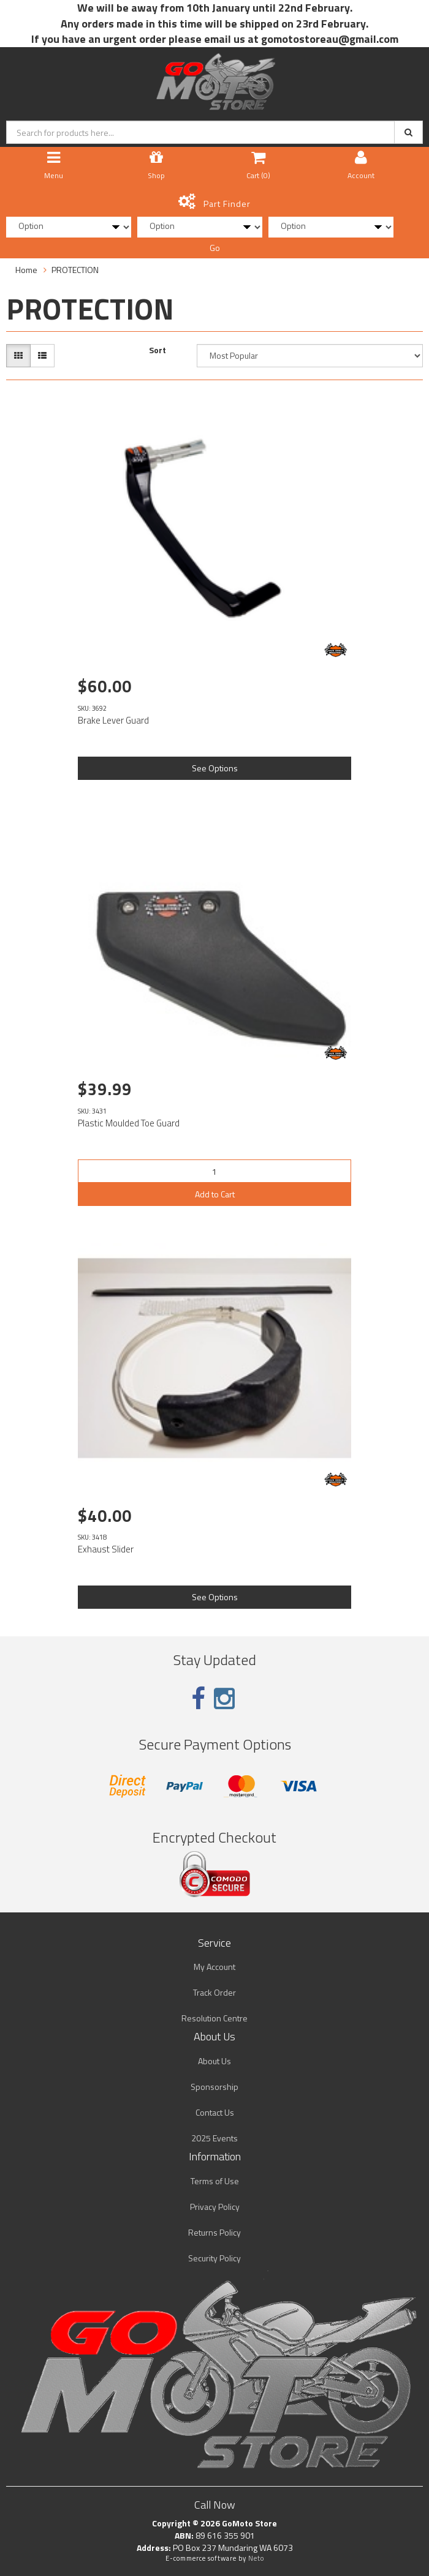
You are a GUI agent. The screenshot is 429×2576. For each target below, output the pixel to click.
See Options (215, 768)
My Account (214, 1966)
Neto (256, 2558)
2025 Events (214, 2138)
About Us (214, 2060)
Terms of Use (215, 2180)
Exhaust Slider (106, 1549)
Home (26, 269)
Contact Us (215, 2112)
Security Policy (214, 2258)
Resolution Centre (214, 2018)
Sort (157, 350)
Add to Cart (215, 1194)
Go (215, 247)
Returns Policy (214, 2232)
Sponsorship (214, 2086)
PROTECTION (75, 269)
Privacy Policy (215, 2206)
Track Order (214, 1992)
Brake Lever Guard (113, 720)
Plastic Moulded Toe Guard (129, 1123)
